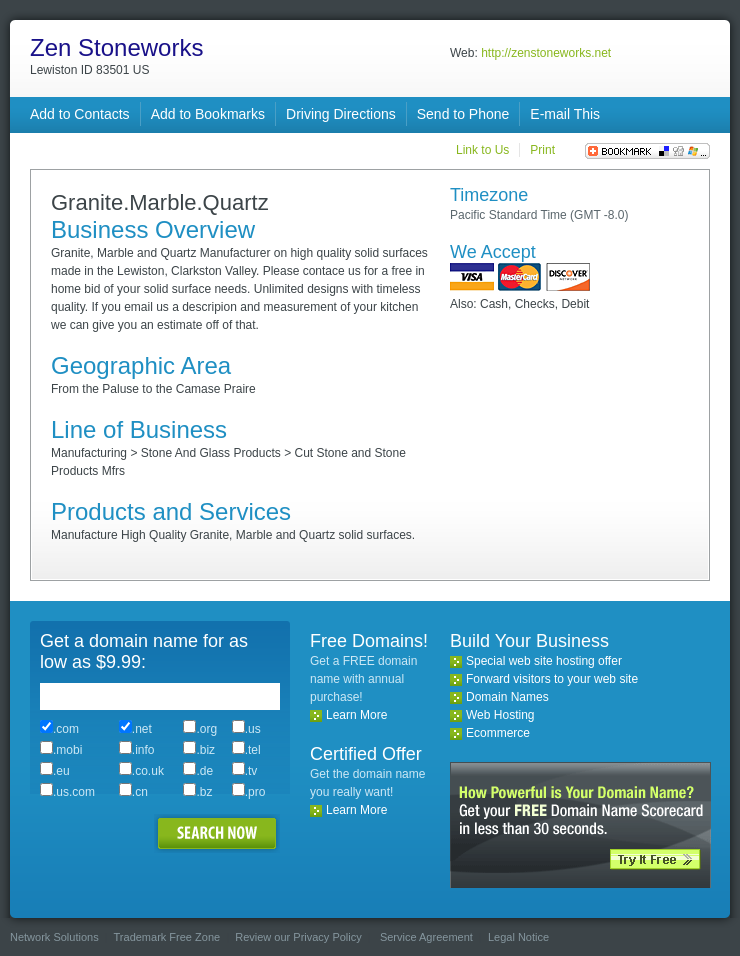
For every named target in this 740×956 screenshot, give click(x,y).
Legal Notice (518, 937)
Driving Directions (341, 114)
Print (542, 150)
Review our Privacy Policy (298, 937)
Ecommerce (498, 733)
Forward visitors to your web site (552, 679)
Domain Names (507, 697)
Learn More (356, 715)
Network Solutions (54, 937)
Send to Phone (463, 114)
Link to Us (482, 150)
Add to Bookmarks (208, 114)
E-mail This (565, 114)
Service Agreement (426, 937)
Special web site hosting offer (544, 661)
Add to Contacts (80, 114)
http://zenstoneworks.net (546, 53)
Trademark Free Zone (167, 937)
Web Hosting (500, 715)
